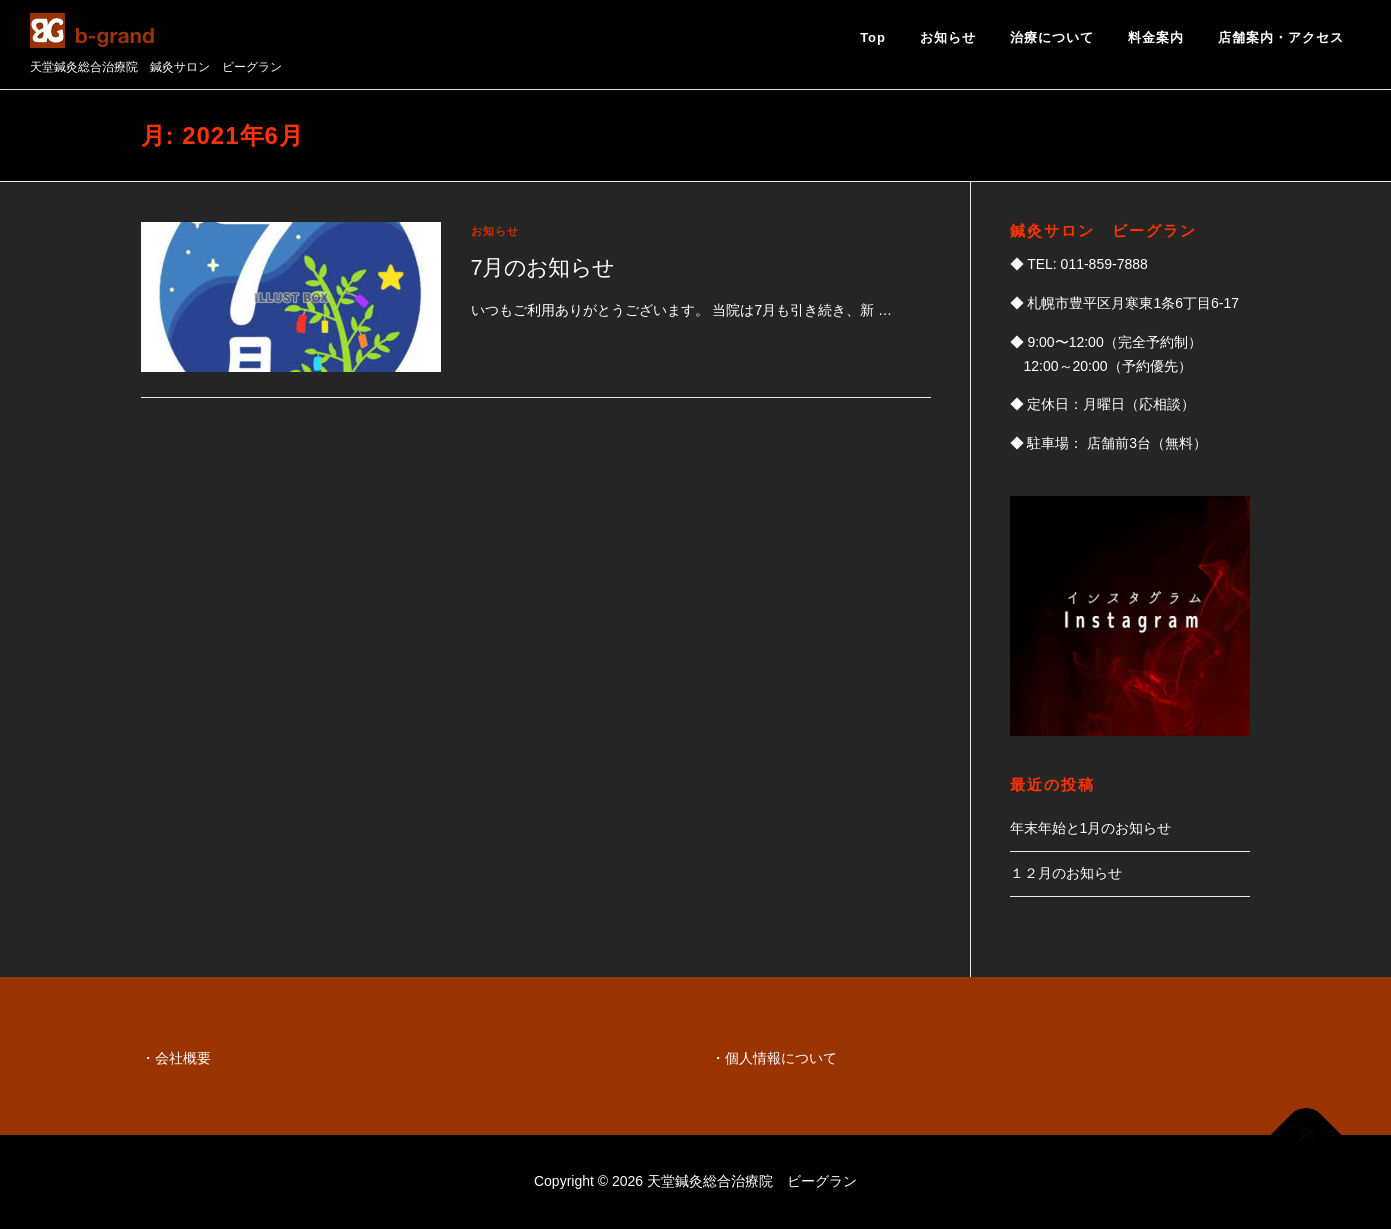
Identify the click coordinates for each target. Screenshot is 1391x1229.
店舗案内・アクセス (1281, 37)
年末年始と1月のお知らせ (1091, 828)
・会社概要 (176, 1058)
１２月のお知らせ (1066, 873)
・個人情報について (774, 1058)
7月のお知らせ (543, 267)
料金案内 (1156, 37)
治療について (1052, 37)
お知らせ (948, 37)
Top (873, 37)
